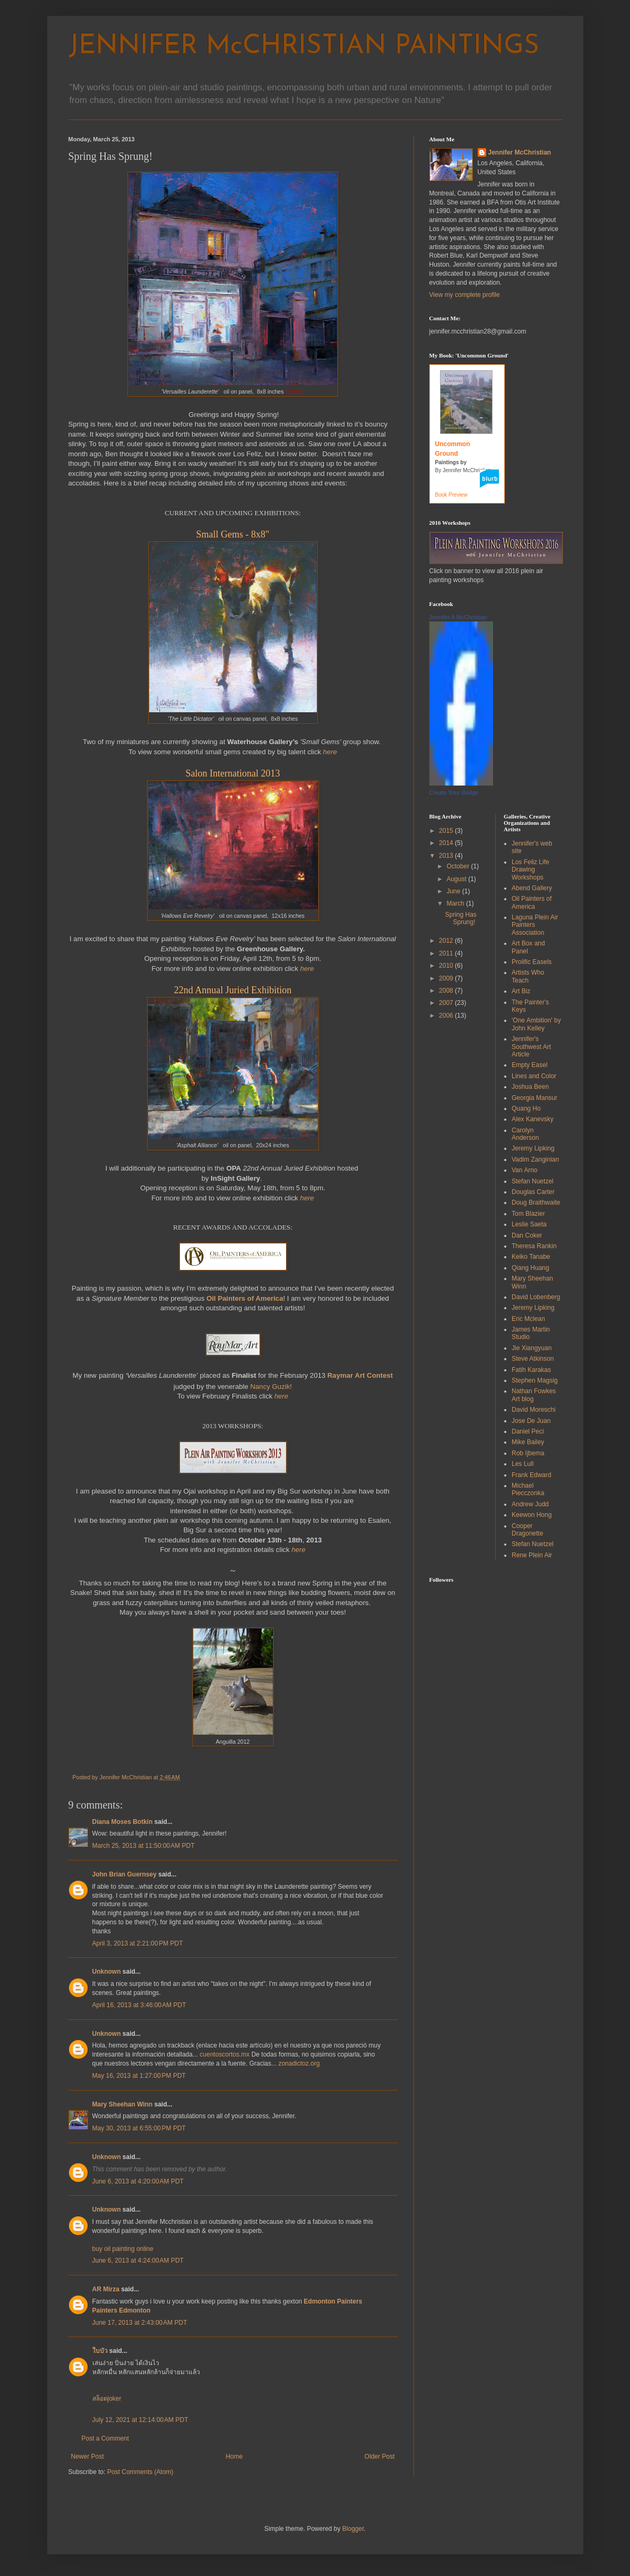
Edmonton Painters (333, 2301)
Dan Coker (527, 1235)
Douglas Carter (533, 1192)
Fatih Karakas (531, 1370)
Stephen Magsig (535, 1380)
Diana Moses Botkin (122, 1822)
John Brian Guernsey (124, 1874)
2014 (447, 843)
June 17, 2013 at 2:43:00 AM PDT (139, 2322)
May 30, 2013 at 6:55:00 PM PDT (139, 2128)
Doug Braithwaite (536, 1202)
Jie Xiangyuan (531, 1348)
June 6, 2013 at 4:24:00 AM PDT (138, 2260)
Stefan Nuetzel (533, 1181)
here (330, 752)
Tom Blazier (528, 1213)
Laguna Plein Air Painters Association (535, 925)
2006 (447, 1015)
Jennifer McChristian (519, 152)
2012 (447, 940)
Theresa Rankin (534, 1246)
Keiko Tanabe (531, 1256)
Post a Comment (105, 2438)
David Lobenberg (536, 1297)
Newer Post (87, 2456)
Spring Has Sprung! (460, 918)
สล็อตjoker (107, 2398)
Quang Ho (526, 1108)
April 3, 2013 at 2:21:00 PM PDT (137, 1943)
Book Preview (451, 495)
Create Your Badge (454, 792)
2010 (447, 965)
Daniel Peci (528, 1431)
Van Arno (524, 1170)
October (458, 866)
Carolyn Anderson (525, 1134)
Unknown (106, 1971)
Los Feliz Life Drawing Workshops (530, 869)
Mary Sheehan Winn (122, 2104)
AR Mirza (105, 2289)
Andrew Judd (530, 1504)
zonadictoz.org (299, 2063)
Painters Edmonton (121, 2310)
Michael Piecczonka (528, 1489)
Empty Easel (529, 1065)
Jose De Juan (531, 1421)
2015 (447, 830)
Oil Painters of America (531, 902)
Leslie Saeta (529, 1224)
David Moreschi (534, 1409)
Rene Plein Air (532, 1555)
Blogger (353, 2528)
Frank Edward (531, 1475)
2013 (447, 855)
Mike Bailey (528, 1442)
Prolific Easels (531, 962)
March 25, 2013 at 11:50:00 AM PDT (143, 1845)
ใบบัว (100, 2351)
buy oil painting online (122, 2249)
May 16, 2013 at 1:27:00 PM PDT (139, 2075)
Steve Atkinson (533, 1358)
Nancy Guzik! (271, 1387)
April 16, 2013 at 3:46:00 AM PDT (139, 2005)
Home (234, 2456)
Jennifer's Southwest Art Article (531, 1046)
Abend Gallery (532, 888)
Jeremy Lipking (533, 1148)
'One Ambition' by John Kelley (536, 1024)
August (457, 879)
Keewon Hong (531, 1515)
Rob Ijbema (528, 1453)
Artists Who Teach (528, 976)
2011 (447, 953)
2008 (447, 990)
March (456, 903)
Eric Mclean (528, 1319)
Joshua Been (530, 1086)
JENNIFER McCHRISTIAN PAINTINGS (303, 46)
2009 (447, 978)
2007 (447, 1002)
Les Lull (522, 1464)
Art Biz (521, 991)
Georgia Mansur (534, 1098)
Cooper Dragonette (527, 1529)
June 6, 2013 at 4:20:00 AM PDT (138, 2181)
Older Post (380, 2456)
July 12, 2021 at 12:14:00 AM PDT (140, 2420)
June (454, 891)
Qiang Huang (530, 1268)
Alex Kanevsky (533, 1119)
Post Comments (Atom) (140, 2472)
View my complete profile (464, 294)
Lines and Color (534, 1076)
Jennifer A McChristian (458, 617)
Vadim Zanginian (535, 1159)
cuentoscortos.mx (224, 2054)
